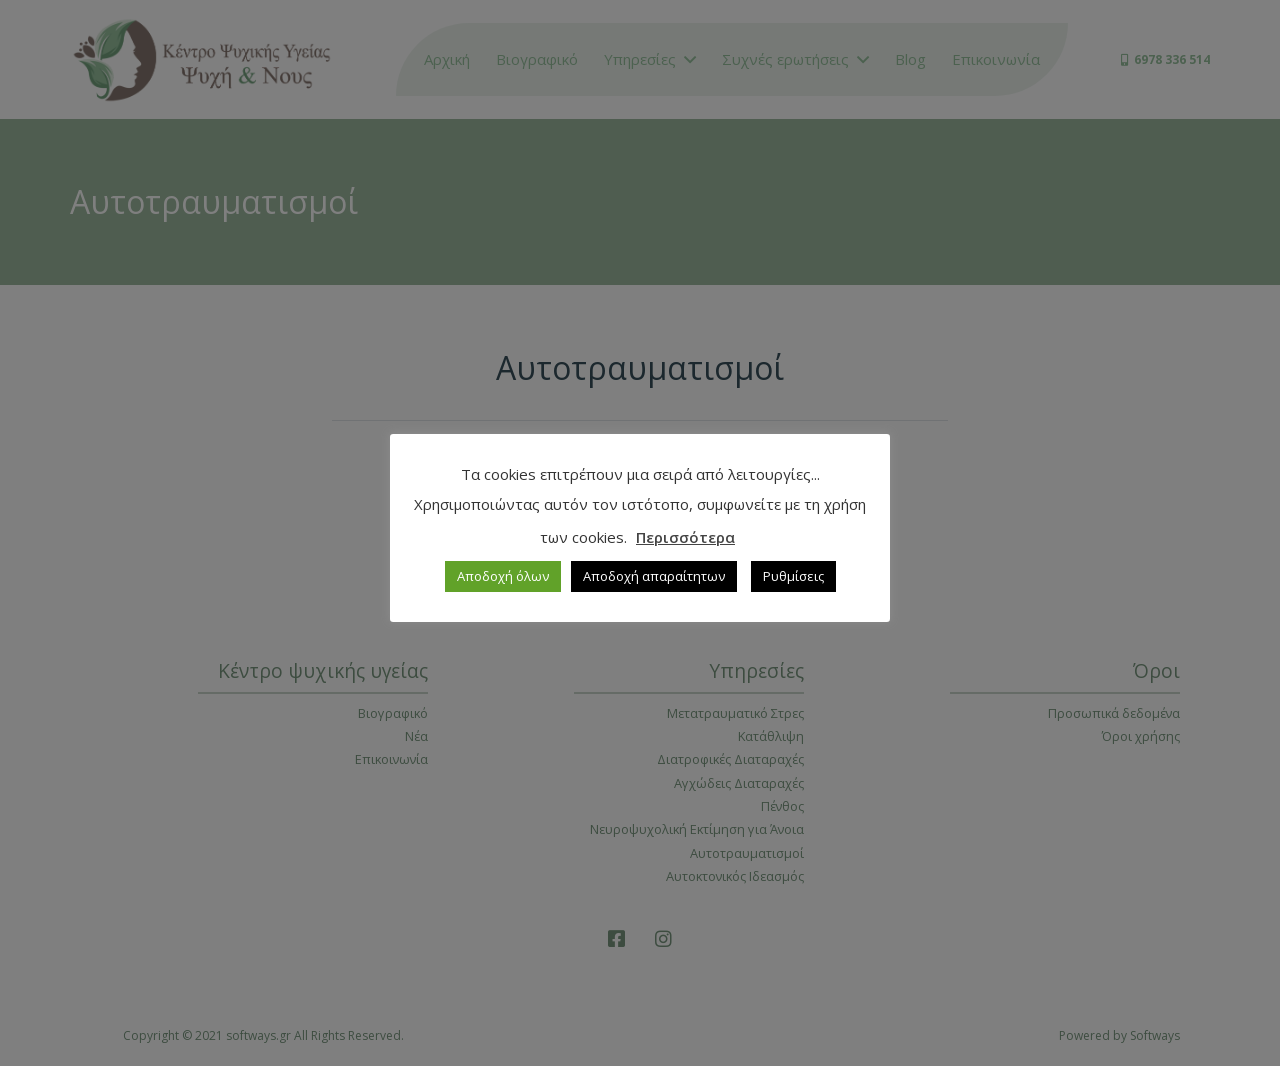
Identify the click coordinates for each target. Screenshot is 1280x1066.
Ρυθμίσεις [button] (793, 576)
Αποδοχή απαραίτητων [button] (654, 576)
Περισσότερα (685, 537)
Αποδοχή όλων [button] (503, 576)
